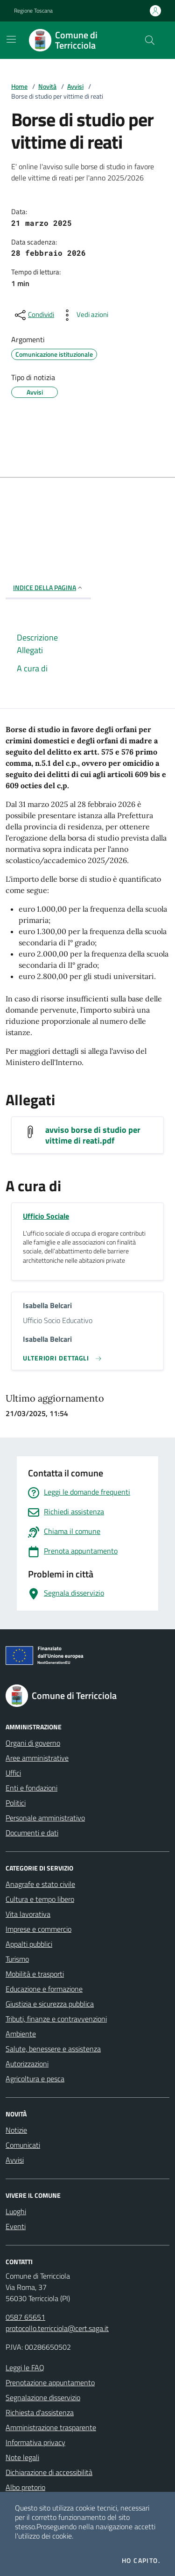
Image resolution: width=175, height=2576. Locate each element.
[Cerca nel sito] (150, 40)
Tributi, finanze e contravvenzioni (56, 2018)
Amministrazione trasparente (51, 2427)
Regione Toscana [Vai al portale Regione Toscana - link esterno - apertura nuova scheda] (33, 11)
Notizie (16, 2130)
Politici (16, 1802)
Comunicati (23, 2145)
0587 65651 (25, 2317)
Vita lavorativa (28, 1914)
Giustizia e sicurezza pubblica (50, 2003)
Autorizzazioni (27, 2063)
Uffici (13, 1772)
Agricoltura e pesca (35, 2078)
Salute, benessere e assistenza (53, 2048)
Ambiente (21, 2033)
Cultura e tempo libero (40, 1899)
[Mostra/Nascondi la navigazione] (11, 39)
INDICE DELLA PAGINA (48, 587)
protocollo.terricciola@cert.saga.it (57, 2328)
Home (19, 86)
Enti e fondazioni (31, 1787)
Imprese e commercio (38, 1929)
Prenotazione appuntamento (50, 2382)
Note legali (22, 2457)
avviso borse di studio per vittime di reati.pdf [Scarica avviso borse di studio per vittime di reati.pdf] (92, 1135)
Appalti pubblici (29, 1944)
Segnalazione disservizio (43, 2397)
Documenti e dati (32, 1832)
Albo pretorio (25, 2487)
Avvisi (75, 86)
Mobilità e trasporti (35, 1973)
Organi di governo (33, 1743)
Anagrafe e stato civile (40, 1884)
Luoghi (16, 2211)
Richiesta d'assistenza (40, 2412)
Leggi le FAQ (25, 2367)
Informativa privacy (35, 2442)
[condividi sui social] (33, 315)
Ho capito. (141, 2560)
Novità (47, 86)
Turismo (17, 1958)
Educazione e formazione (44, 1988)
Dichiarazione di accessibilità (49, 2472)
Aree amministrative (37, 1757)
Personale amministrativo (45, 1817)
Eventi (16, 2226)
